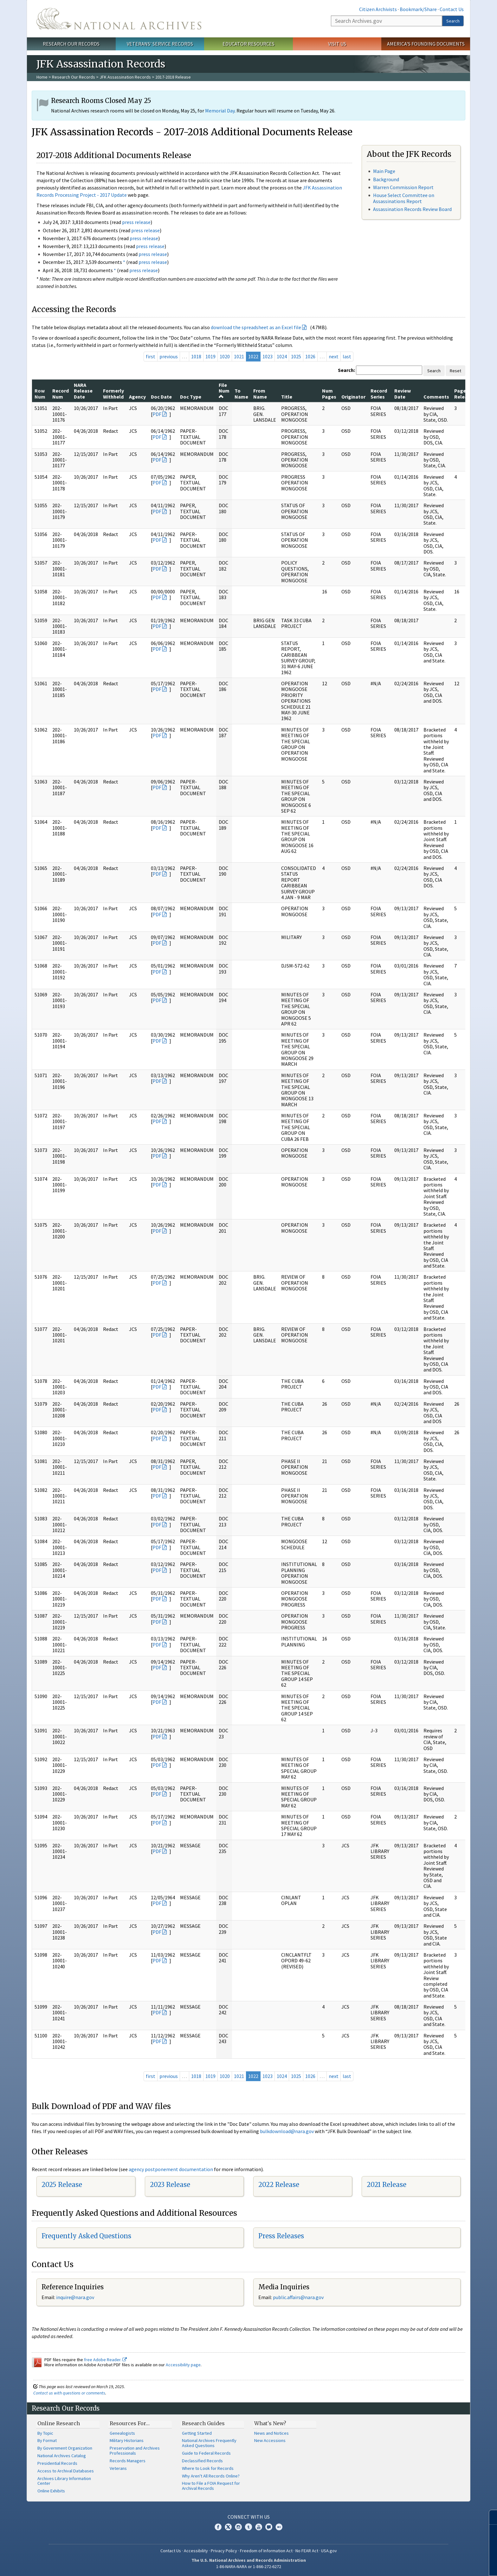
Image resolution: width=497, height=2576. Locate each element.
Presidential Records (57, 2463)
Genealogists (122, 2433)
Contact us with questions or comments (69, 2393)
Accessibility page (183, 2365)
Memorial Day (220, 110)
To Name (241, 393)
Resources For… (130, 2423)
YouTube (258, 2527)
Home (42, 77)
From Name (260, 393)
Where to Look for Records (208, 2468)
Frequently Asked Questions (86, 2236)
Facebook (218, 2527)
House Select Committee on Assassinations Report (403, 198)
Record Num (60, 393)
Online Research (58, 2423)
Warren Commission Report (403, 187)
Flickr (279, 2527)
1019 (210, 356)
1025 (296, 356)
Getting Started (197, 2433)
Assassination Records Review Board (412, 209)
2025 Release (62, 2185)
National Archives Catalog (61, 2455)
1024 (282, 356)
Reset (455, 371)
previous (168, 356)
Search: (346, 370)
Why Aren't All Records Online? (211, 2476)
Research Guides (203, 2423)
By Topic (45, 2433)
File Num (224, 390)
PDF (156, 414)
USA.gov (329, 2551)
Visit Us (337, 44)
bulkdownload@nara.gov (287, 2131)
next (334, 356)
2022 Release (278, 2185)
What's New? (270, 2423)
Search (453, 21)
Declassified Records (202, 2461)
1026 (310, 356)
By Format (47, 2440)
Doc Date (161, 396)
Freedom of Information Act (266, 2551)
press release (136, 222)
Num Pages (329, 393)
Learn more (440, 2564)
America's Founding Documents (426, 44)
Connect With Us (249, 2517)
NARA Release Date (83, 391)
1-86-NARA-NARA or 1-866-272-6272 (248, 2566)
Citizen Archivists (378, 9)
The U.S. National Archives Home (118, 18)
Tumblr (248, 2527)
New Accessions (270, 2440)
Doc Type (190, 396)
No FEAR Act (306, 2551)
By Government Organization (64, 2448)
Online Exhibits (51, 2491)
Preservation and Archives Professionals (135, 2450)
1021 (239, 356)
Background (386, 179)
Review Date (402, 393)
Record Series (379, 393)
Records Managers (127, 2461)
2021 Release (386, 2185)
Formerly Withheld (113, 393)
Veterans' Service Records (160, 44)
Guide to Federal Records (206, 2453)
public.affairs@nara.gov (298, 2297)
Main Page (384, 171)
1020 (225, 356)
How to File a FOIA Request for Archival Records (211, 2485)
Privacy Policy (224, 2551)
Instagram (238, 2527)
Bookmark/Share (418, 9)
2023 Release (170, 2185)
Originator (353, 396)
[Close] (490, 2517)
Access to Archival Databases (65, 2471)
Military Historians (127, 2440)
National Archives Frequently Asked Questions (209, 2443)
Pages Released (465, 393)
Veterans (118, 2468)
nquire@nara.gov (75, 2297)
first (150, 356)
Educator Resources (248, 44)
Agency (137, 396)
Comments (436, 396)
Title (286, 396)
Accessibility (196, 2551)
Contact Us (452, 9)
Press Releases (281, 2236)
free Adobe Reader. (105, 2359)
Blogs (269, 2527)
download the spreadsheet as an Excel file (256, 327)
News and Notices (271, 2433)
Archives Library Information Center (64, 2481)
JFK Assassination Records (125, 77)
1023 (267, 356)
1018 (196, 356)
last (347, 356)
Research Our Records (71, 44)
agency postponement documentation (171, 2169)
